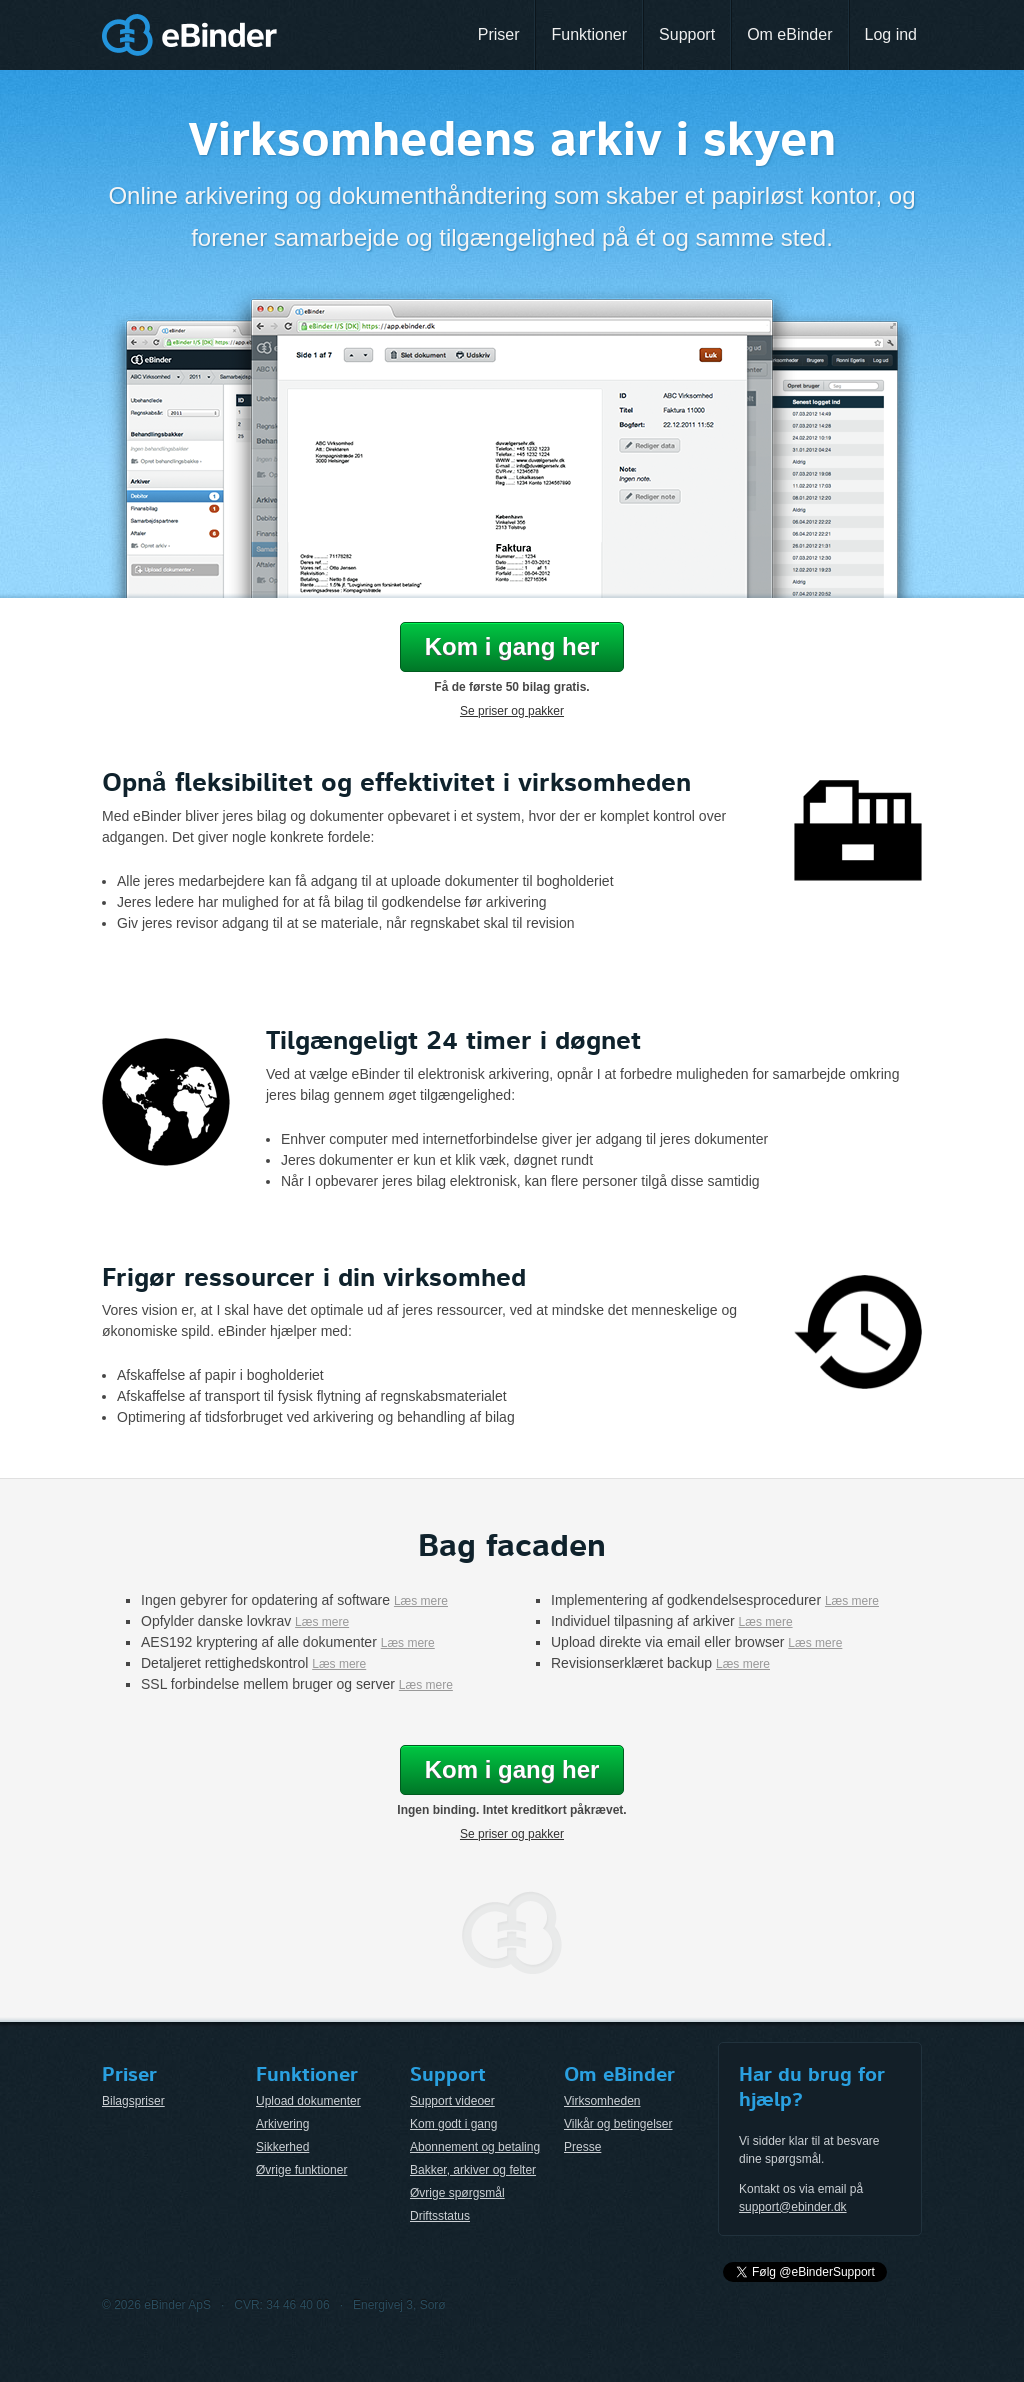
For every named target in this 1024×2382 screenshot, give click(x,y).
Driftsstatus (440, 2216)
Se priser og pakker (512, 711)
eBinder (189, 35)
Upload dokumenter (308, 2101)
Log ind (891, 34)
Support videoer (452, 2101)
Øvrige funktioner (301, 2170)
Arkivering (282, 2124)
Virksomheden (602, 2101)
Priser (499, 34)
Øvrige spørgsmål (457, 2193)
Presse (582, 2147)
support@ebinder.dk (793, 2207)
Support (687, 34)
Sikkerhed (282, 2147)
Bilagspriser (133, 2101)
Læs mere (421, 1601)
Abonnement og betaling (475, 2147)
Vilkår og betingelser (618, 2124)
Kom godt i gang (453, 2124)
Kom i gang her (512, 646)
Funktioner (589, 34)
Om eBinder (789, 34)
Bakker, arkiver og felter (473, 2170)
